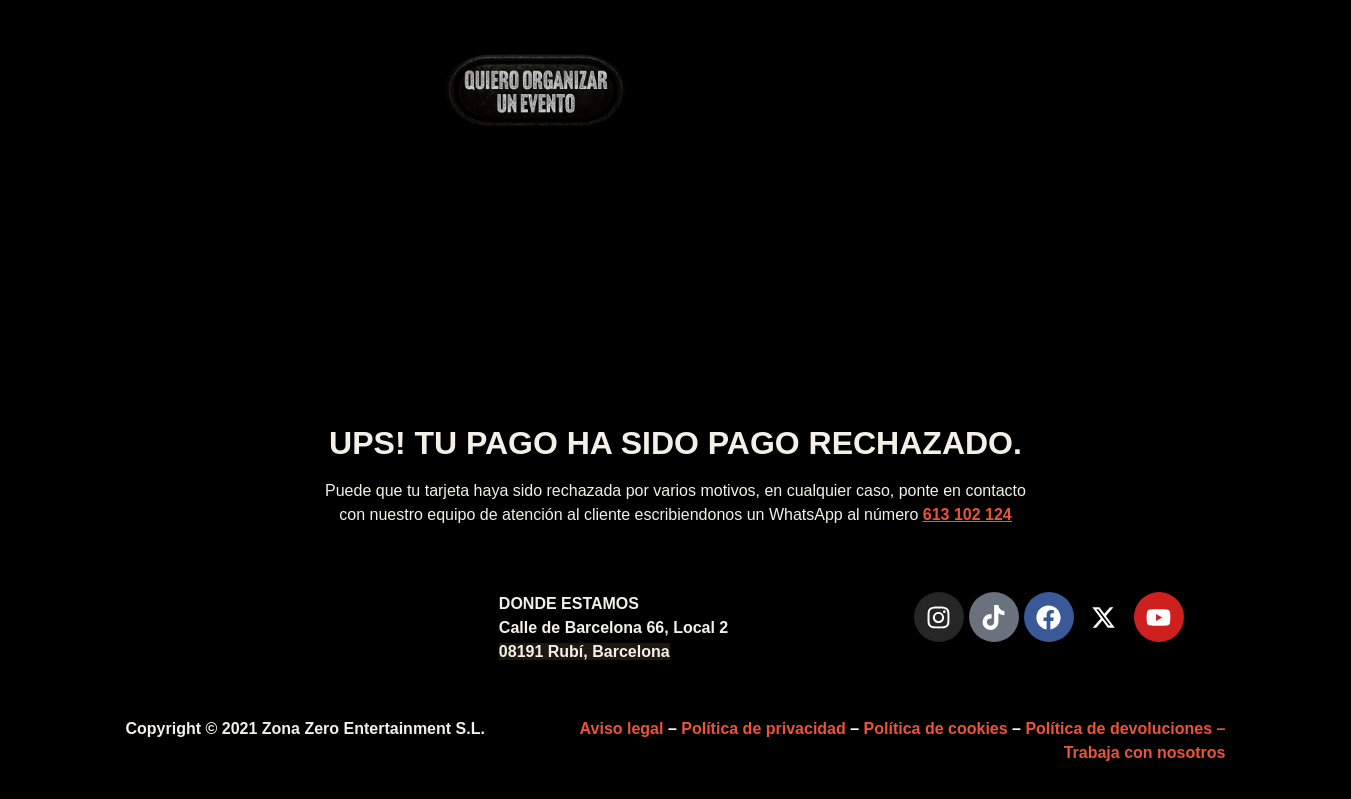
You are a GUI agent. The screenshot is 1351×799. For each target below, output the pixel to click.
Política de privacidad (763, 728)
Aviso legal (622, 728)
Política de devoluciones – (1125, 728)
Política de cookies (936, 728)
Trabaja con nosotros (1145, 752)
